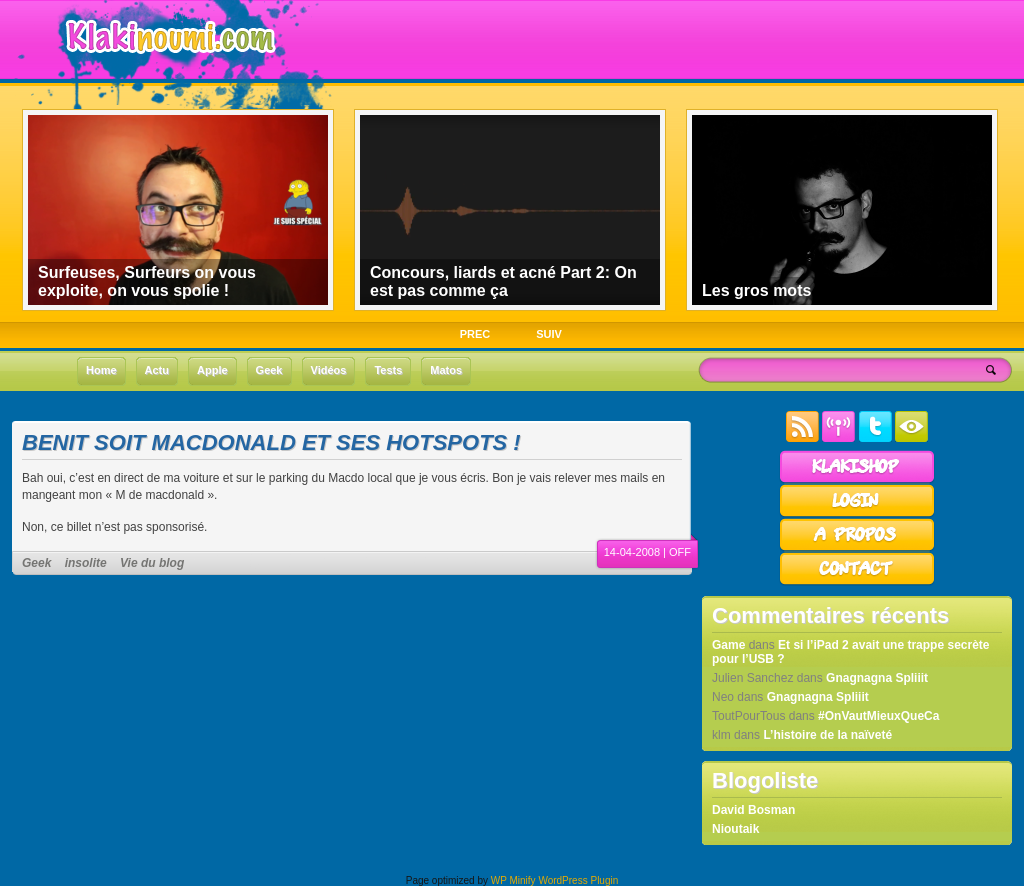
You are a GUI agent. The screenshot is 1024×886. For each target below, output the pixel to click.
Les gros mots (756, 290)
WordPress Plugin (578, 880)
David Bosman (753, 810)
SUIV (549, 334)
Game (728, 645)
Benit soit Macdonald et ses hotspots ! (271, 442)
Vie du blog (152, 563)
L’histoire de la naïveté (827, 735)
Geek (36, 563)
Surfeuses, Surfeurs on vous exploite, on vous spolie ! (147, 281)
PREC (475, 334)
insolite (86, 563)
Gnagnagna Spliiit (877, 678)
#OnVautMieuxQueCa (878, 716)
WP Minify (513, 880)
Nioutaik (735, 829)
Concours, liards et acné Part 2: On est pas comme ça (503, 281)
